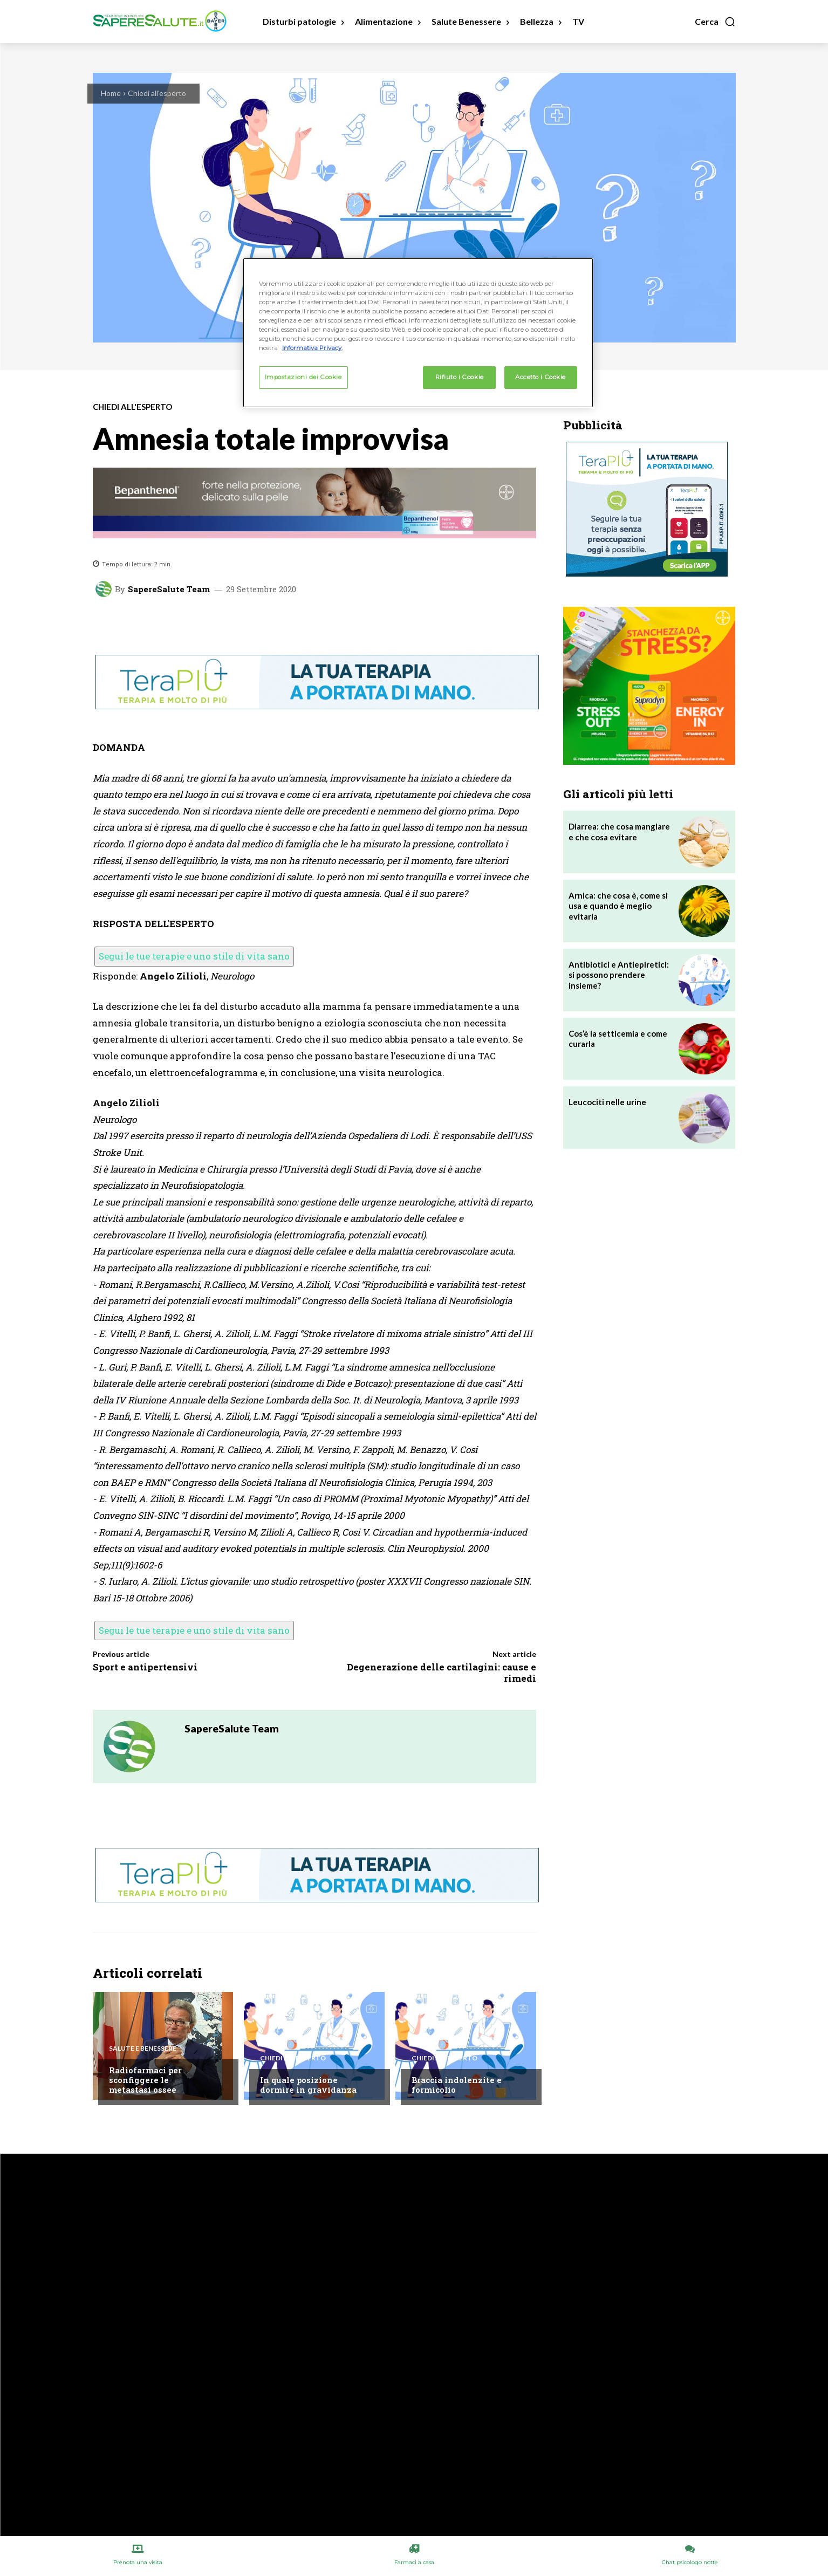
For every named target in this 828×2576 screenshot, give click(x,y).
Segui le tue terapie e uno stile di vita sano (194, 956)
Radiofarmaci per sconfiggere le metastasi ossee (145, 2080)
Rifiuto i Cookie (459, 377)
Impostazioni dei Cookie (303, 377)
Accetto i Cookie (540, 377)
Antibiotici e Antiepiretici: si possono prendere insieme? (619, 975)
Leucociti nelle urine (607, 1102)
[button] (715, 21)
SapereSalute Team (169, 589)
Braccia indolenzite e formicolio (457, 2084)
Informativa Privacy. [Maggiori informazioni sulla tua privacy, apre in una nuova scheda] (312, 348)
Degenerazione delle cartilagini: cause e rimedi (441, 1672)
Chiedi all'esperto (157, 93)
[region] (418, 333)
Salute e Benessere (142, 2048)
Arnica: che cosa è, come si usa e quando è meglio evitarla (618, 905)
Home (111, 93)
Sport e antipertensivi (145, 1667)
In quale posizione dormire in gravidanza (308, 2084)
